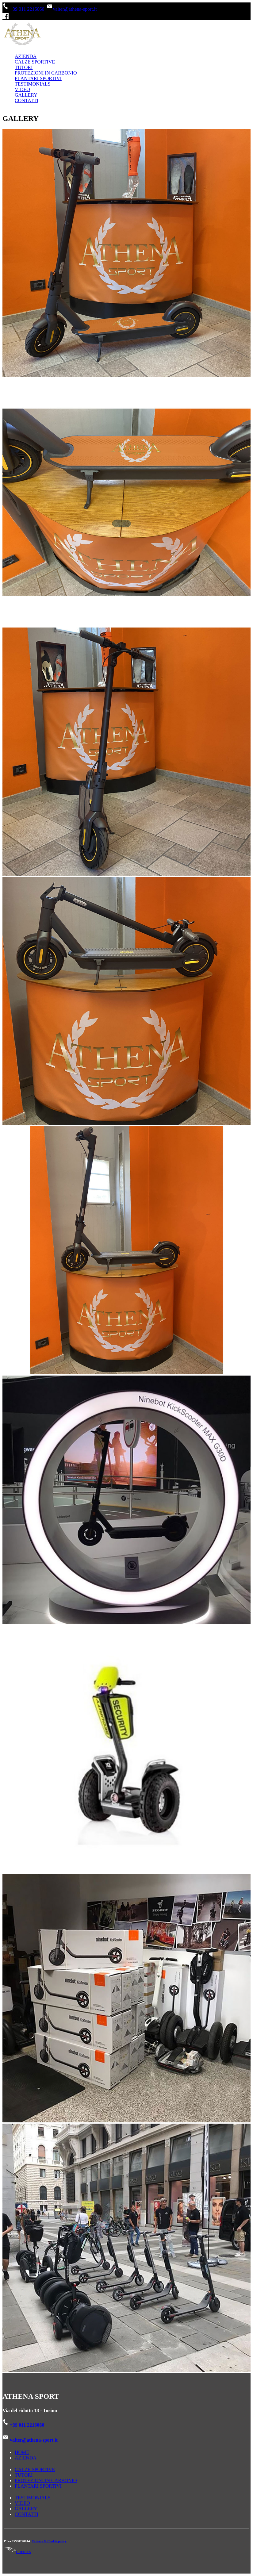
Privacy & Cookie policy (49, 2541)
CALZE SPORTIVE (35, 61)
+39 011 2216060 (23, 9)
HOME (22, 2452)
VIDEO (22, 89)
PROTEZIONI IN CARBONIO (46, 72)
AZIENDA (25, 56)
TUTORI (24, 67)
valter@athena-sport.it (72, 9)
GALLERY (26, 95)
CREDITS (17, 2552)
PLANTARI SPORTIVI (38, 78)
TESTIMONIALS (32, 83)
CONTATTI (26, 100)
